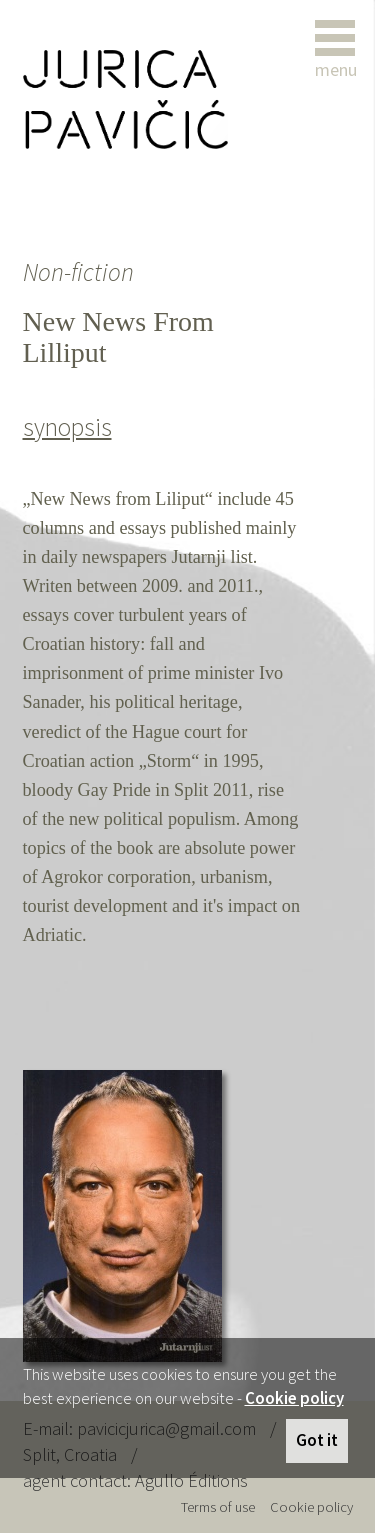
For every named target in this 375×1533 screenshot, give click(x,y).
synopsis (67, 427)
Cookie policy (294, 1398)
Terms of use (218, 1507)
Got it (317, 1440)
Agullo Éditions (191, 1480)
